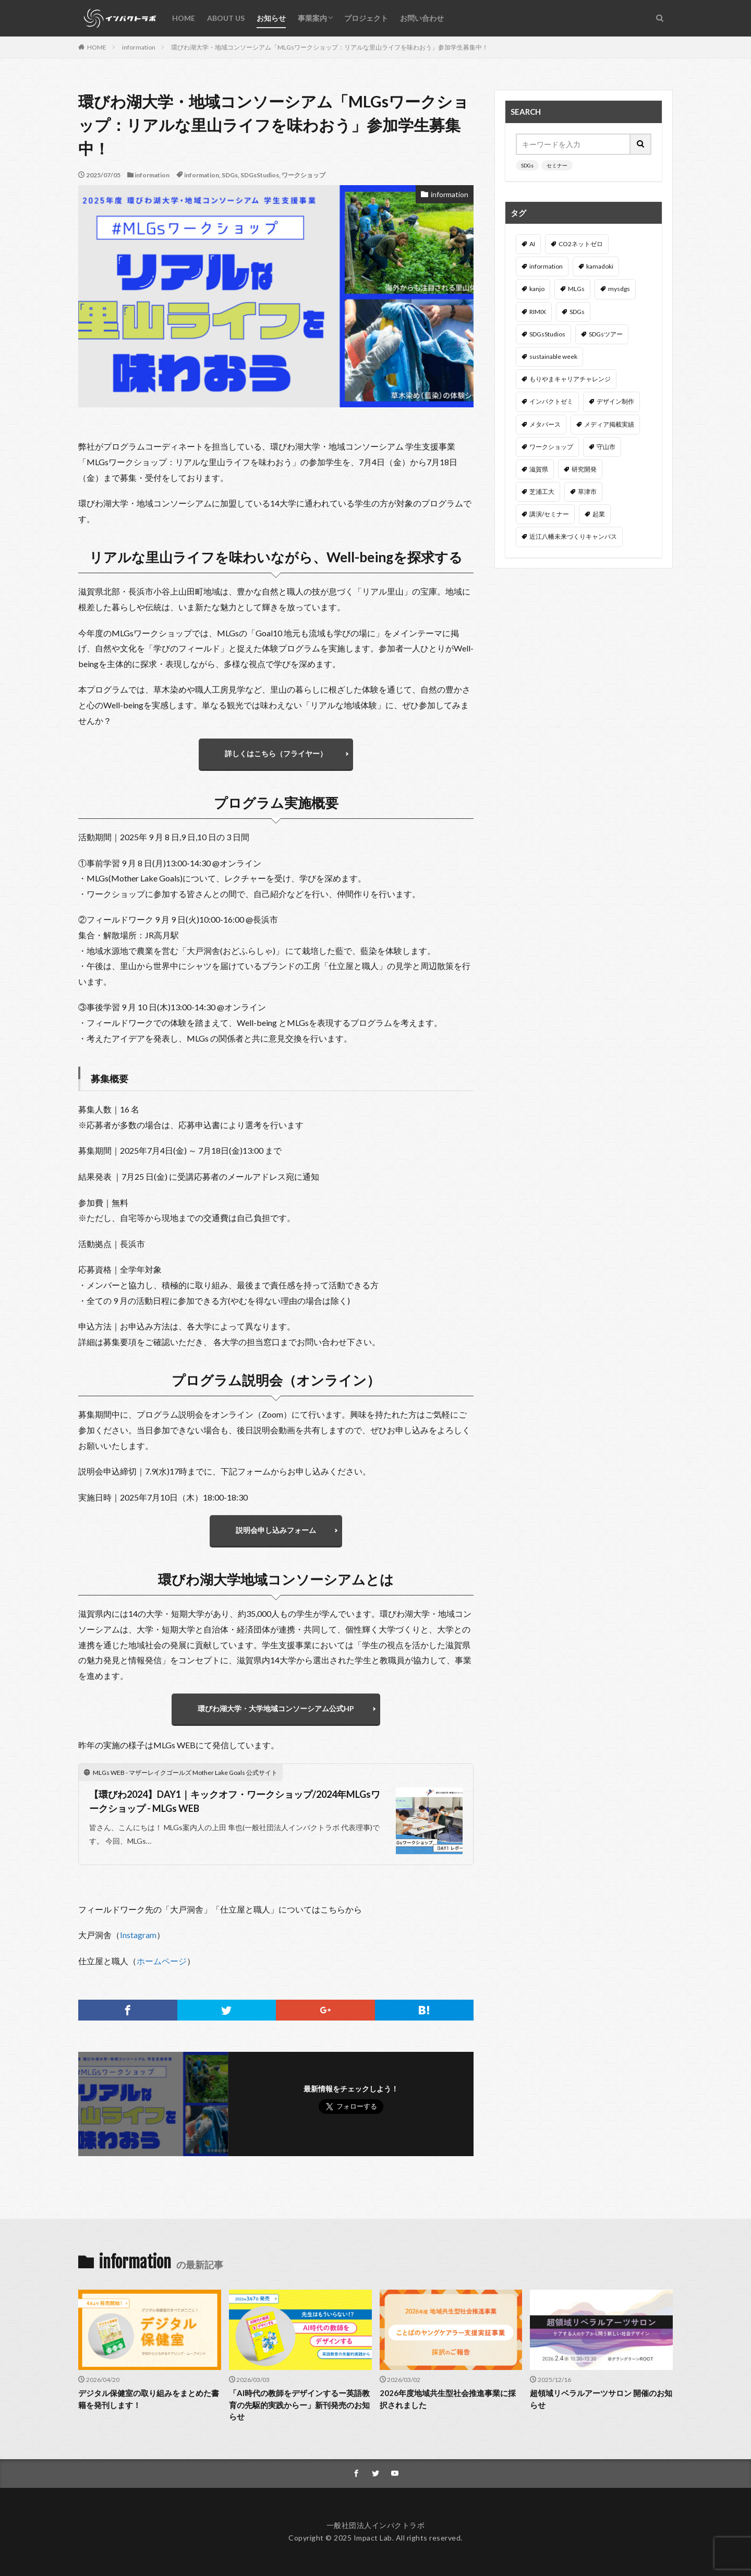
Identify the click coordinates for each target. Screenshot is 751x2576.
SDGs (230, 175)
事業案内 (312, 18)
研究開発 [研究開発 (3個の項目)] (584, 469)
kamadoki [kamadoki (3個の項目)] (599, 266)
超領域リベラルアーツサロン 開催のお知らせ (601, 2399)
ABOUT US (226, 18)
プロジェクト (366, 18)
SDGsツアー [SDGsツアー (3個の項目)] (606, 334)
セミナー (557, 165)
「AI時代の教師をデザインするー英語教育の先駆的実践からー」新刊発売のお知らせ (299, 2404)
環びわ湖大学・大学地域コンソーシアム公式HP (276, 1708)
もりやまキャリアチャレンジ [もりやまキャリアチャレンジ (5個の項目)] (570, 379)
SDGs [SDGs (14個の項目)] (577, 312)
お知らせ (271, 18)
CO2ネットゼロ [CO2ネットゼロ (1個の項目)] (581, 244)
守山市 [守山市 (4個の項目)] (606, 447)
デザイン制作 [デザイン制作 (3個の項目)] (615, 401)
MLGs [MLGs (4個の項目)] (576, 289)
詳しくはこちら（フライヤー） (276, 753)
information (138, 47)
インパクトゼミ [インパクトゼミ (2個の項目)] (551, 401)
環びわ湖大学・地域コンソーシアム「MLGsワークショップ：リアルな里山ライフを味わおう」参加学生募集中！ (329, 47)
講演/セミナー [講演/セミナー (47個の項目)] (549, 514)
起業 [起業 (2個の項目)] (598, 514)
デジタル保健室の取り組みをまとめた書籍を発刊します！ (148, 2399)
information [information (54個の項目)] (546, 266)
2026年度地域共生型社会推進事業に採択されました (448, 2399)
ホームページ (162, 1961)
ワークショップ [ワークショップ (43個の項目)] (551, 447)
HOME (183, 18)
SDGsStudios (259, 175)
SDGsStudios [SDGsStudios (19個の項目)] (547, 334)
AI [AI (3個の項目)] (532, 244)
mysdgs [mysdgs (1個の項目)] (619, 289)
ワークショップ (303, 175)
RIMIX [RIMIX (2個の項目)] (537, 312)
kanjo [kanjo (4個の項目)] (536, 289)
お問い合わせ (422, 18)
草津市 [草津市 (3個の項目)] (587, 491)
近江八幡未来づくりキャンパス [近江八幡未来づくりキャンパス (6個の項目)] (573, 536)
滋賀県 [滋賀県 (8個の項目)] (538, 469)
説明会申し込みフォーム (276, 1530)
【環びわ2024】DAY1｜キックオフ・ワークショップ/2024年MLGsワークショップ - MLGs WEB (234, 1801)
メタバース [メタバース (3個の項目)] (545, 424)
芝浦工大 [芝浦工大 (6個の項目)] (541, 491)
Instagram (138, 1935)
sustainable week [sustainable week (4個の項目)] (553, 356)
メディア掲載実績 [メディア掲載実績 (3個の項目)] (609, 424)
